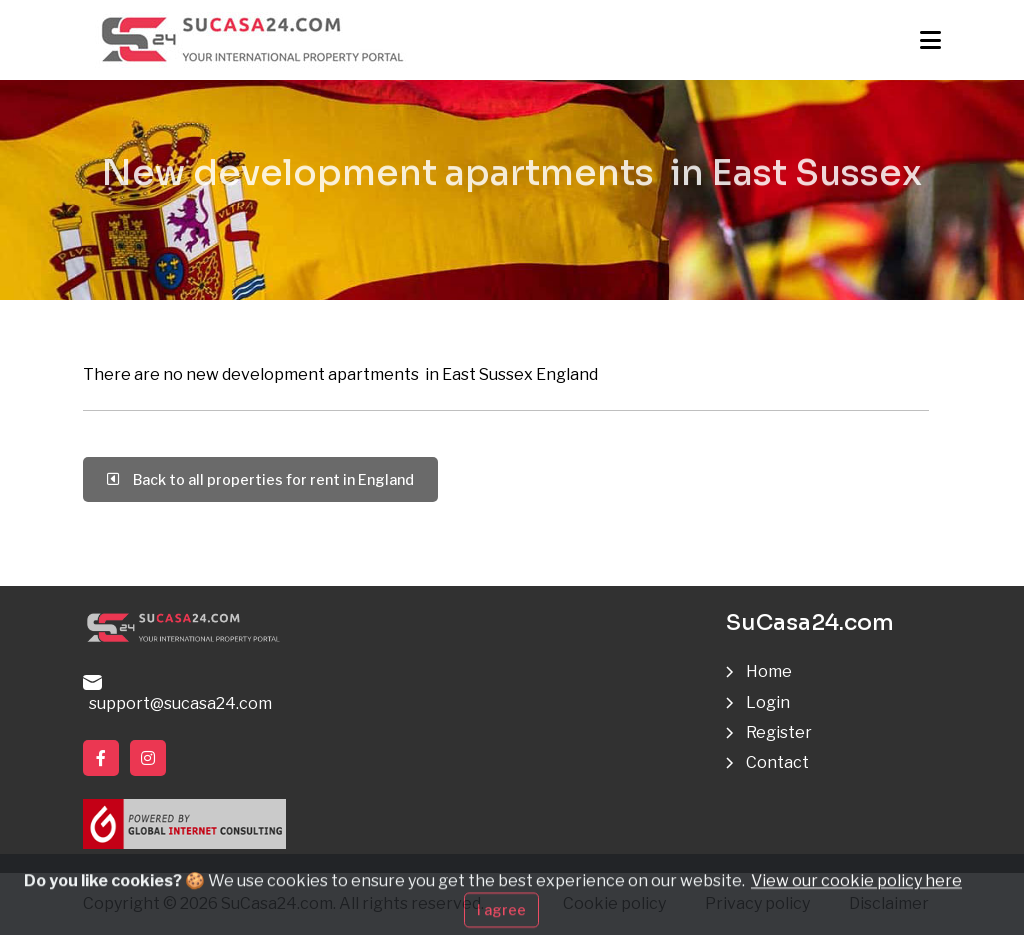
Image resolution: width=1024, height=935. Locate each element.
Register (779, 732)
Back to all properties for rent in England (260, 479)
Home (769, 671)
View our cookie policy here (856, 896)
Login (768, 702)
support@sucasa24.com (177, 694)
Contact (777, 762)
